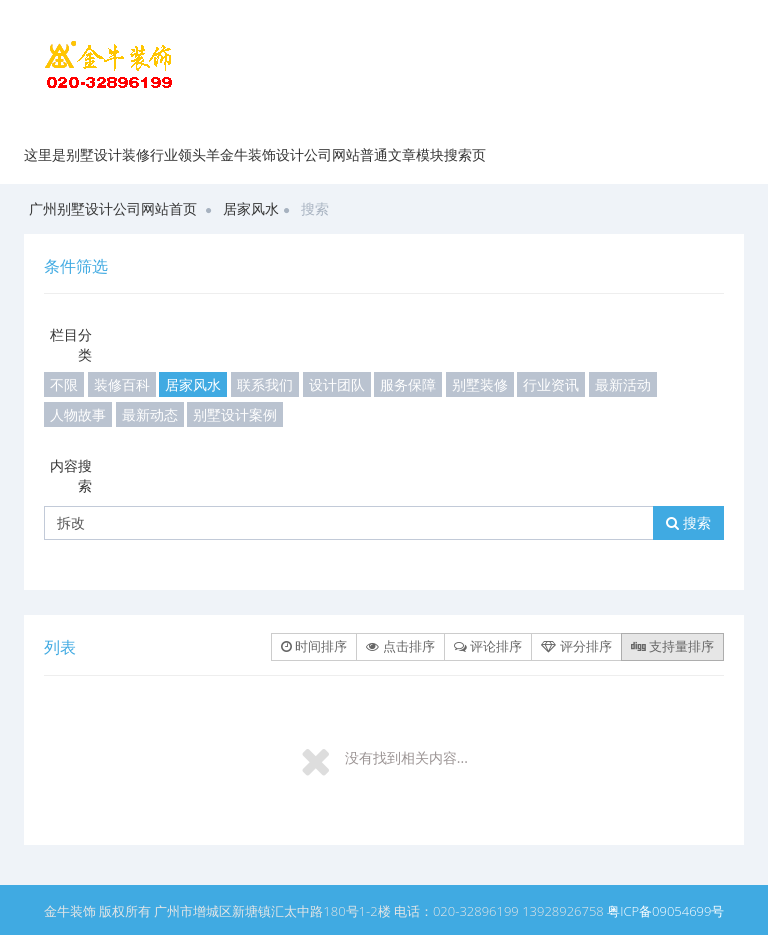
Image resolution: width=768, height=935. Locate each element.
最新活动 (623, 384)
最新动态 (150, 414)
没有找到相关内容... (406, 757)
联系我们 (265, 384)
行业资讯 (551, 384)
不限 (64, 384)
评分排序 (576, 646)
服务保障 (408, 384)
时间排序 (314, 646)
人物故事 (78, 414)
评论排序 (488, 646)
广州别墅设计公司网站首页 (113, 208)
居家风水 (251, 208)
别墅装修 (480, 384)
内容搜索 (71, 475)
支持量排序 (672, 646)
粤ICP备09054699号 (665, 911)
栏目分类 (71, 344)
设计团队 (337, 384)
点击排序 (400, 646)
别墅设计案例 (235, 414)
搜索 (688, 522)
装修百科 (122, 384)
